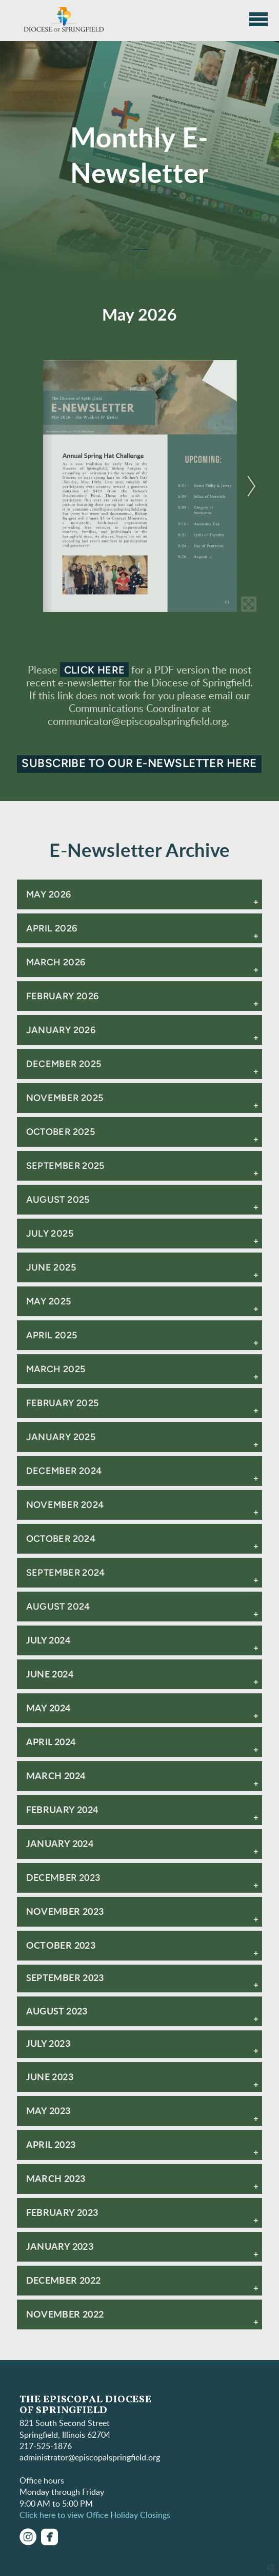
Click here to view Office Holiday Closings (94, 2515)
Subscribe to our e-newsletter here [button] (139, 763)
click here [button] (94, 670)
